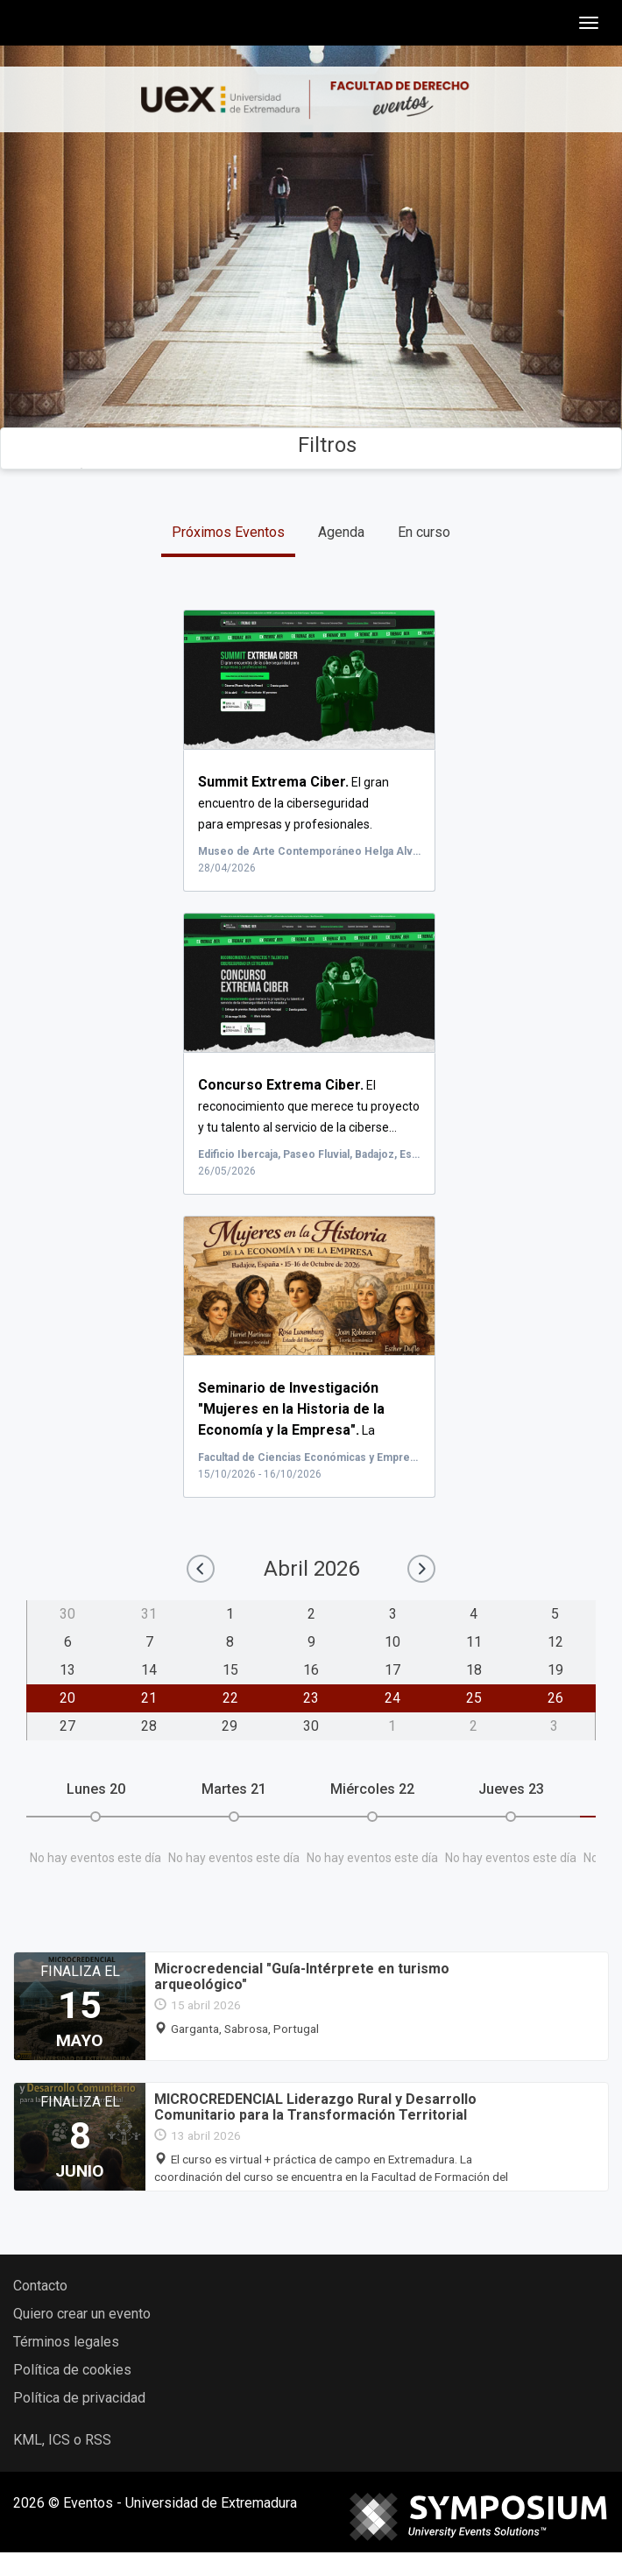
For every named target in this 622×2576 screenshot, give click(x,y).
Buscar (311, 350)
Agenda (341, 532)
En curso (424, 532)
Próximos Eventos (228, 532)
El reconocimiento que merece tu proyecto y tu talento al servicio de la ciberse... (309, 1106)
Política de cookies (72, 2369)
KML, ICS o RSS (62, 2439)
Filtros (311, 445)
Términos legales (66, 2341)
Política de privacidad (79, 2397)
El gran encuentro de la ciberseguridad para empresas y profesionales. (293, 803)
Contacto (40, 2285)
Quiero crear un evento (82, 2313)
